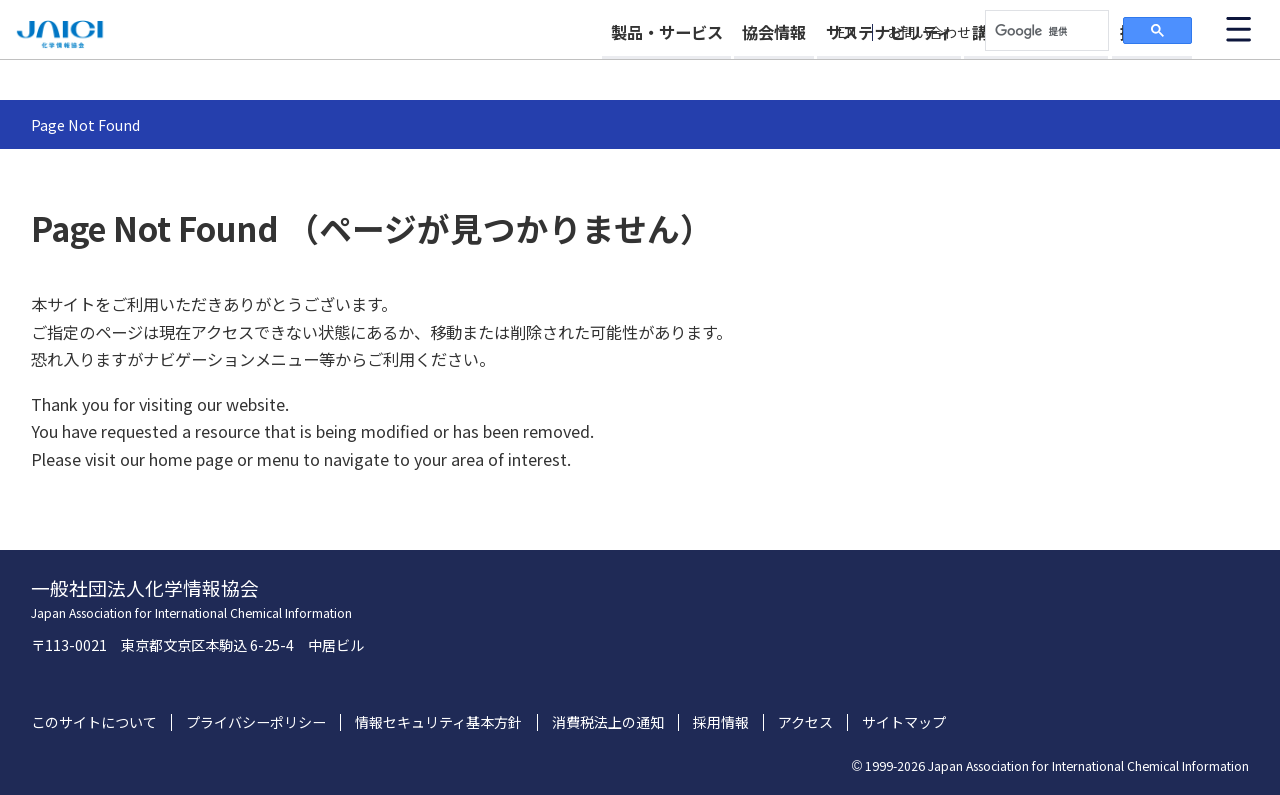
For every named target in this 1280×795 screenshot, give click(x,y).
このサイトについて (94, 722)
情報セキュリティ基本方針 (438, 722)
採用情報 (1152, 72)
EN (847, 32)
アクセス (805, 722)
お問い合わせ (929, 32)
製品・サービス (582, 72)
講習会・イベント (1015, 72)
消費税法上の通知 (608, 722)
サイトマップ (904, 722)
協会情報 (711, 72)
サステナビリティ (846, 72)
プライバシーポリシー (256, 722)
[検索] (1045, 31)
